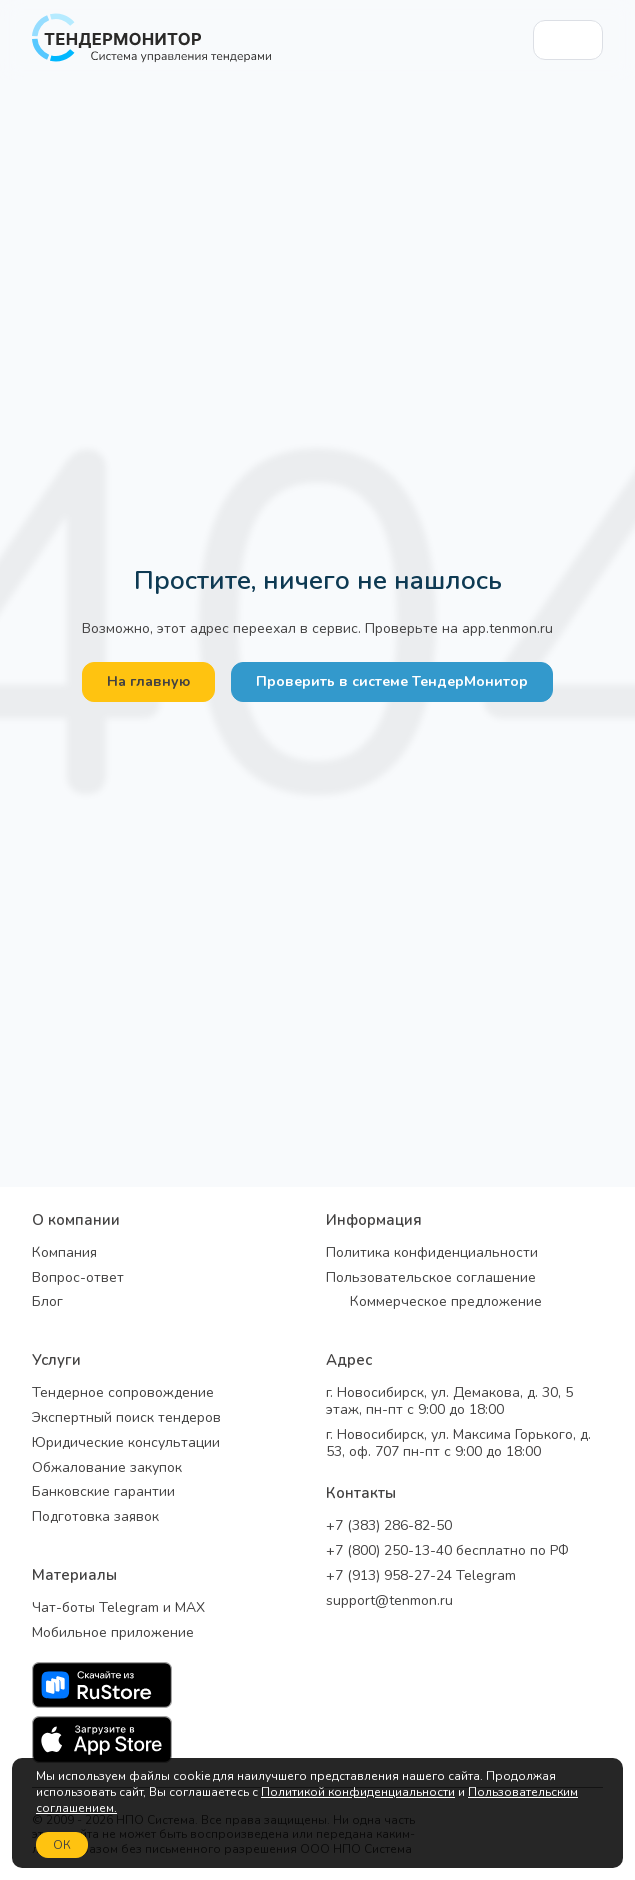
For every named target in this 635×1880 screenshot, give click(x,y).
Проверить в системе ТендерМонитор (392, 681)
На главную (148, 681)
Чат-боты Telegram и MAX (118, 1608)
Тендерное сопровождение (123, 1393)
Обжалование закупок (107, 1468)
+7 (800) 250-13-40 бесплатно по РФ (447, 1551)
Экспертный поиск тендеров (126, 1418)
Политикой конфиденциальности (358, 1792)
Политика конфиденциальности (432, 1253)
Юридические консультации (126, 1443)
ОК (62, 1845)
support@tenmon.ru (389, 1601)
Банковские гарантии (103, 1492)
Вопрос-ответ (78, 1278)
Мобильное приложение (113, 1633)
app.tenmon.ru (507, 628)
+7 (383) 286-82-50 (389, 1526)
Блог (47, 1302)
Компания (64, 1253)
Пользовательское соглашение (431, 1278)
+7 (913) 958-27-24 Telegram (421, 1576)
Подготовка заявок (95, 1517)
